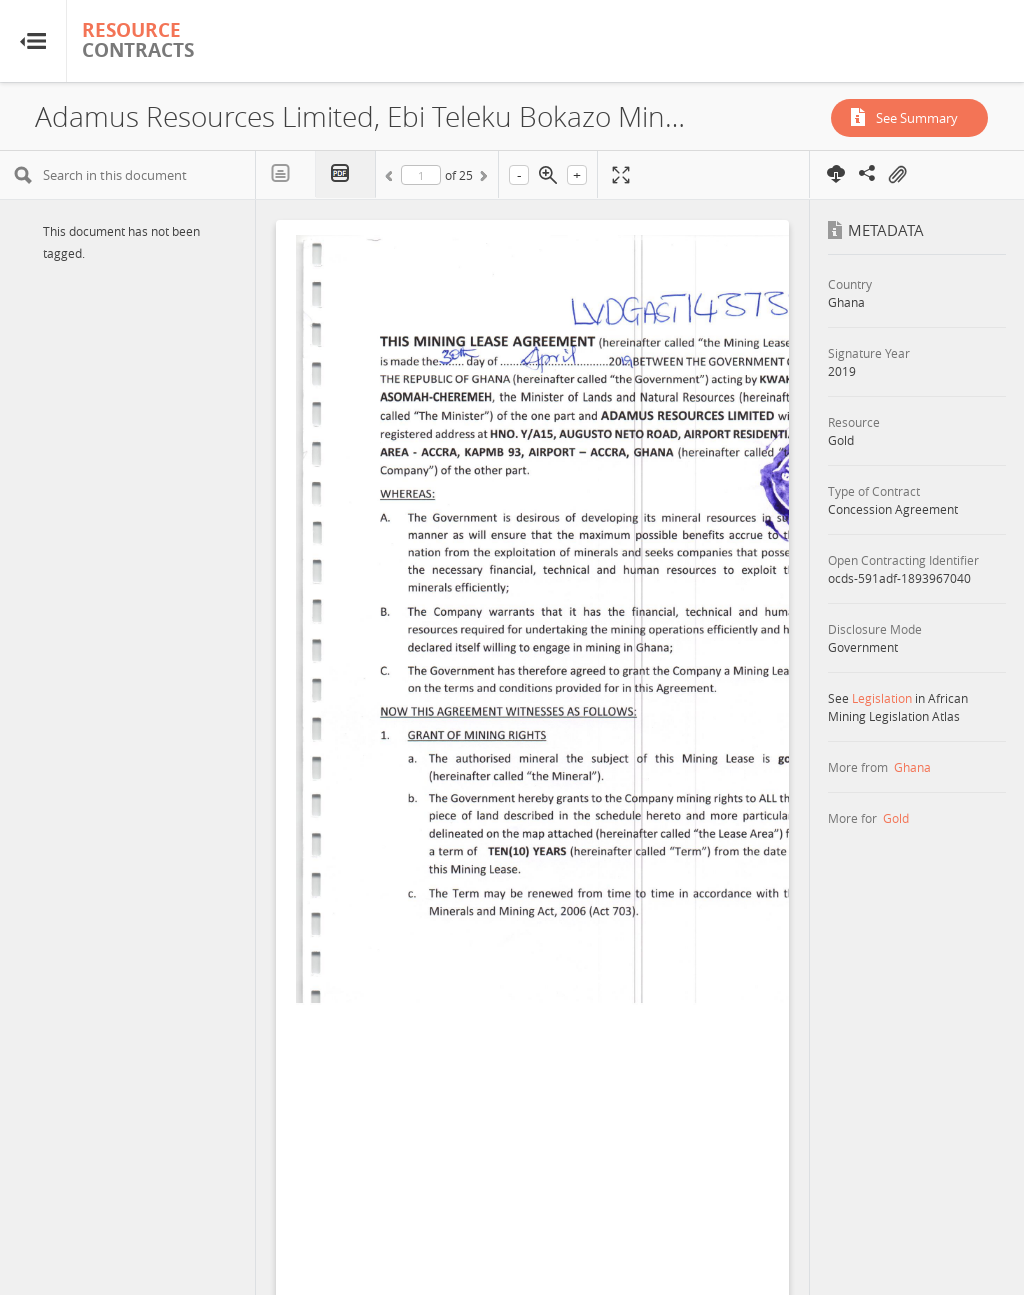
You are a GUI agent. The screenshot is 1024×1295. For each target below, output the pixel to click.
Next (482, 179)
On (897, 175)
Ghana (912, 767)
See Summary (917, 118)
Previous (392, 179)
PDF (346, 174)
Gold (896, 818)
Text (286, 174)
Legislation (882, 698)
